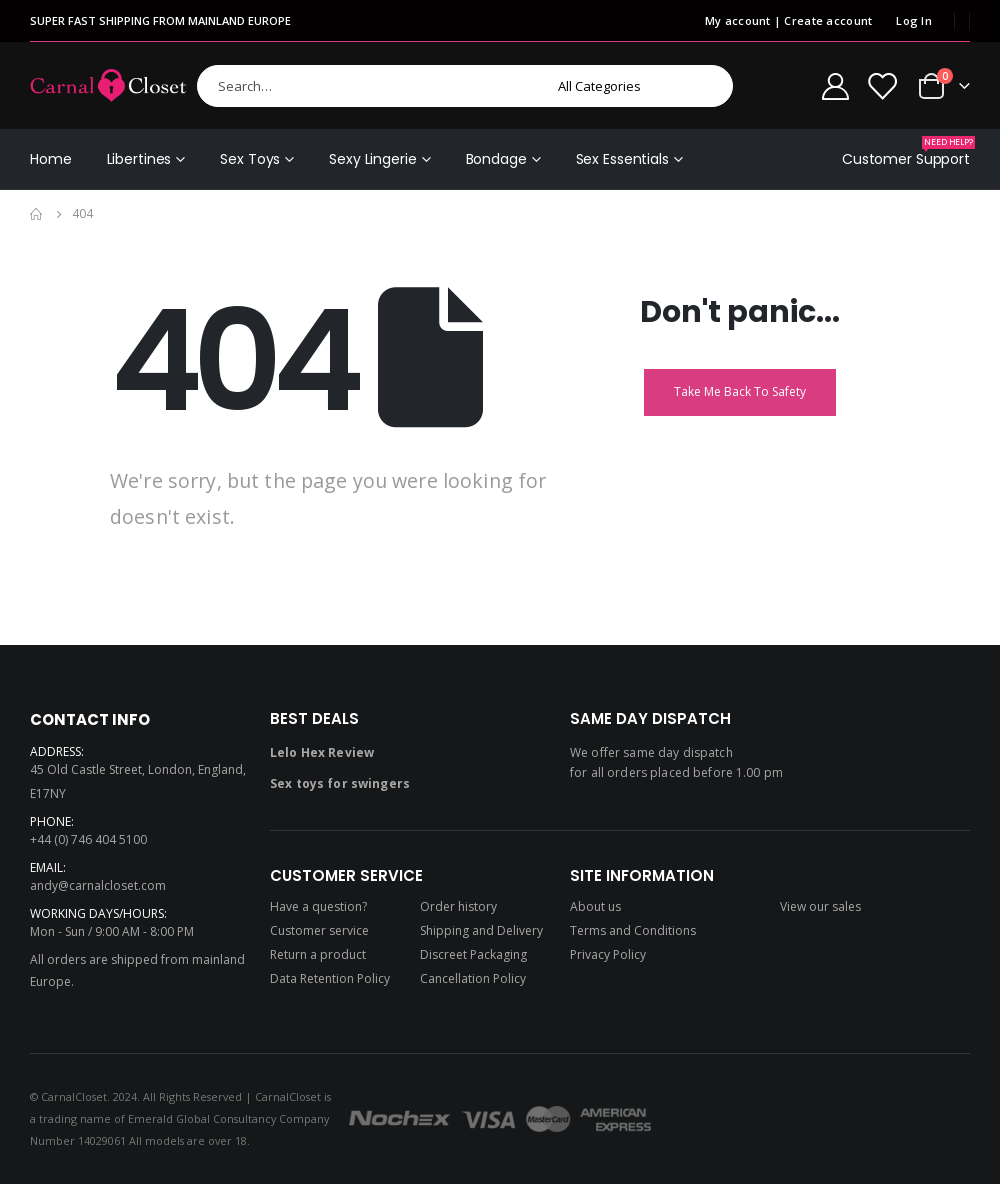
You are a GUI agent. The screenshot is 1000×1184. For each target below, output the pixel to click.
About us (595, 906)
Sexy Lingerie (372, 159)
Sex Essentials (622, 159)
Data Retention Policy (330, 978)
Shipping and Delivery (481, 930)
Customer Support (906, 152)
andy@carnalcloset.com (98, 885)
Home (51, 159)
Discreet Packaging (473, 954)
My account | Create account (788, 20)
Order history (458, 906)
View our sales (820, 906)
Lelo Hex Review (322, 752)
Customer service (319, 930)
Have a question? (318, 906)
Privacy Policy (608, 954)
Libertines (139, 159)
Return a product (318, 954)
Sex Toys (250, 159)
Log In (914, 20)
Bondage (496, 159)
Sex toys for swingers (340, 783)
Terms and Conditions (633, 930)
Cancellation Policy (473, 978)
